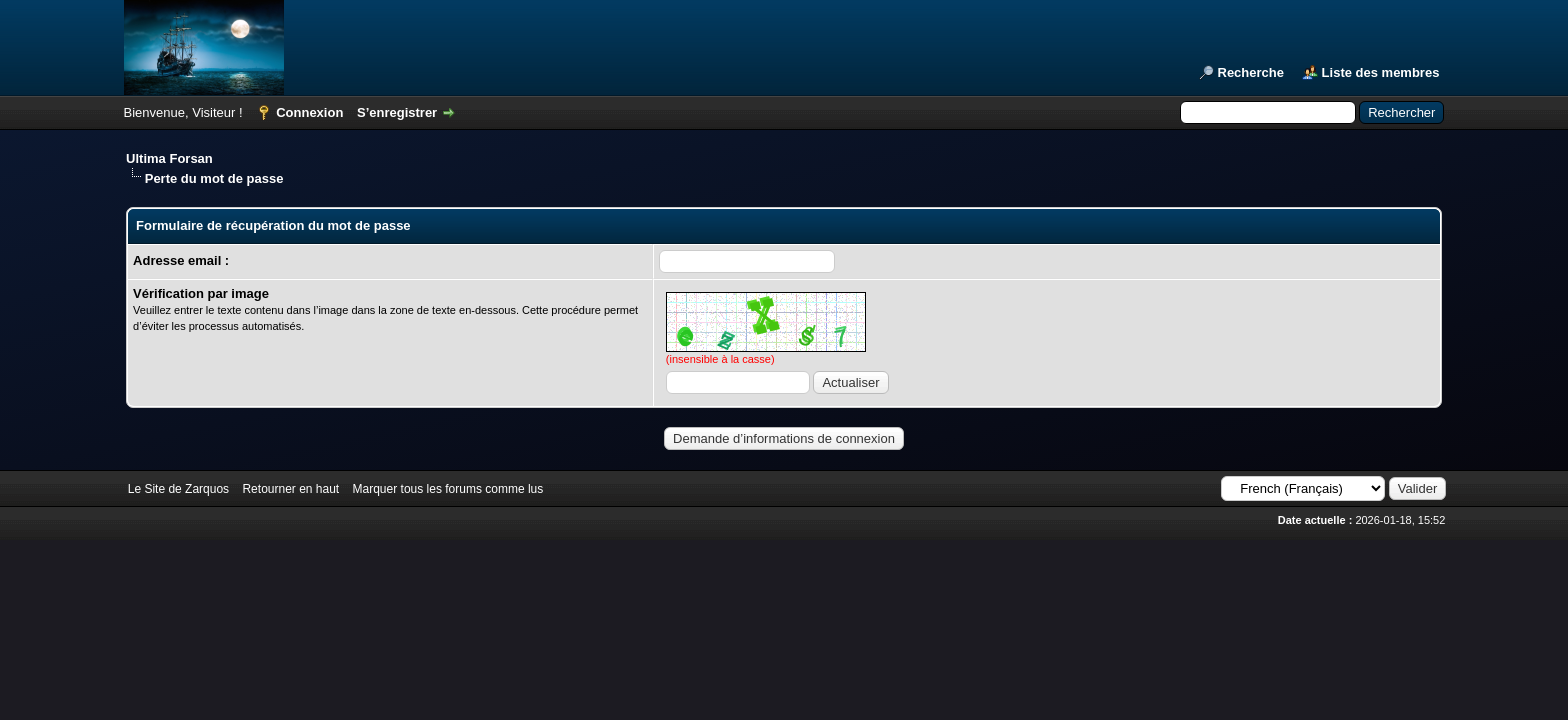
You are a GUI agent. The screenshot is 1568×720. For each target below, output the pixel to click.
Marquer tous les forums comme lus (448, 489)
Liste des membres (1381, 72)
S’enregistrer (397, 112)
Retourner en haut (290, 489)
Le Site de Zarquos (178, 489)
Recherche (1251, 72)
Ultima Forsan (169, 158)
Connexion (309, 112)
